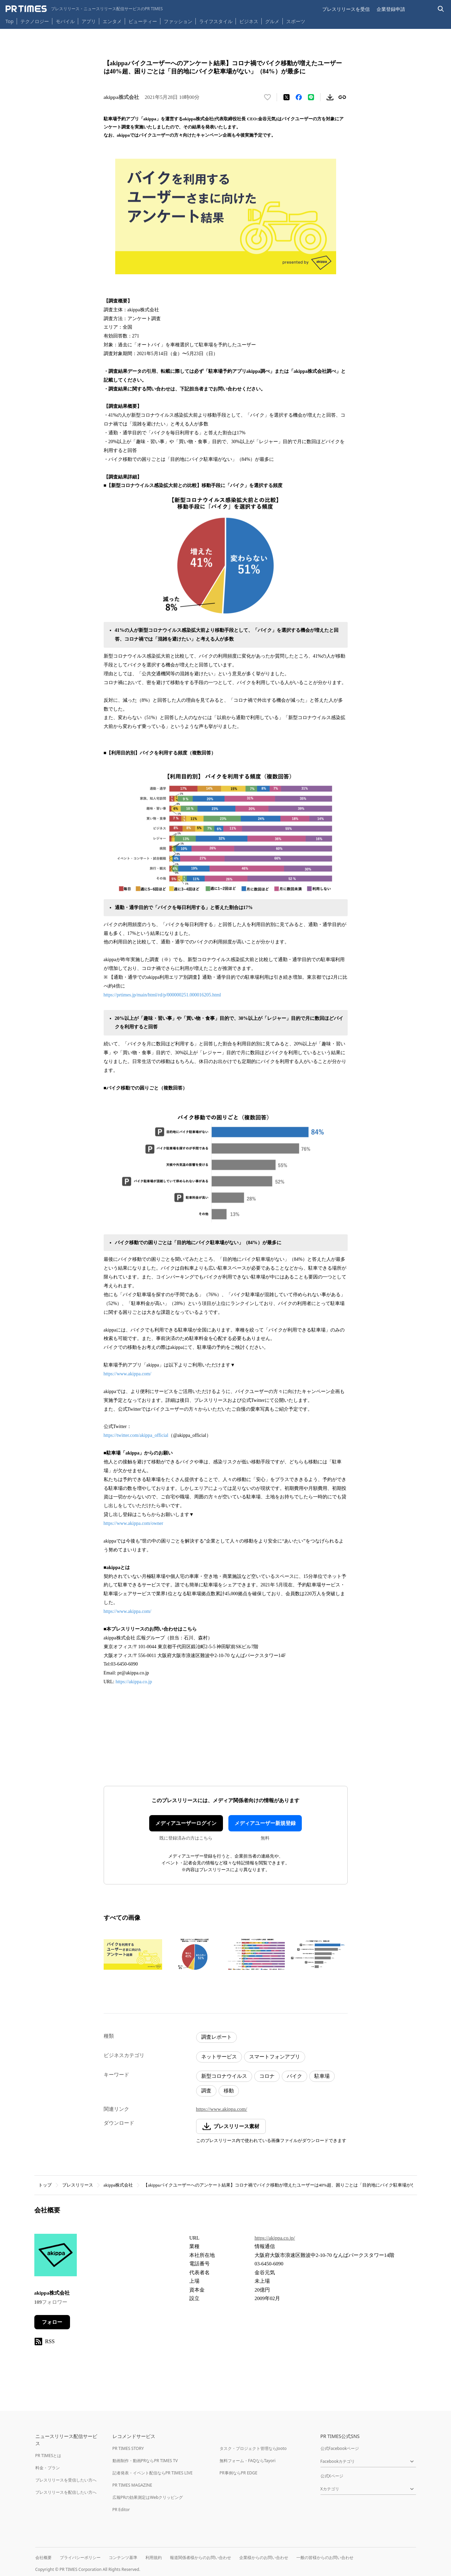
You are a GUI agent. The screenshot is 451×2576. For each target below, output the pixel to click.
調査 (206, 2090)
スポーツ (295, 21)
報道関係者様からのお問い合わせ (200, 2557)
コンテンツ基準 (123, 2557)
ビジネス (248, 21)
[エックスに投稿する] (286, 97)
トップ (45, 2185)
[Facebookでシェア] (298, 97)
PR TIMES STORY (128, 2448)
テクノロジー (34, 21)
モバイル (65, 21)
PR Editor (121, 2509)
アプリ (89, 21)
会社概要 (43, 2557)
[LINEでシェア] (311, 97)
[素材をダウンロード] (330, 97)
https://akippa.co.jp (134, 1681)
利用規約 (153, 2557)
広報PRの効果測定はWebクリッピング (147, 2497)
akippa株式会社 (118, 2185)
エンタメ (112, 21)
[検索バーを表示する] (441, 9)
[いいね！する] (267, 97)
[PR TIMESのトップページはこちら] (84, 9)
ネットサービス (219, 2056)
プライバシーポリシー (80, 2557)
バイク (294, 2076)
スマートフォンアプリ (274, 2056)
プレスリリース (77, 2185)
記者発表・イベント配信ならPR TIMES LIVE (152, 2473)
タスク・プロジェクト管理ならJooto (253, 2448)
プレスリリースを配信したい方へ (66, 2492)
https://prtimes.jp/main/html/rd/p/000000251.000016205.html (162, 994)
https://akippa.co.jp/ (275, 2238)
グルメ (272, 21)
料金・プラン (47, 2468)
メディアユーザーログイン (185, 1823)
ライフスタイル (215, 21)
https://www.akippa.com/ (128, 1373)
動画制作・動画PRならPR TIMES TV (145, 2461)
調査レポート (216, 2037)
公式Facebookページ (339, 2448)
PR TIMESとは (48, 2455)
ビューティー (142, 21)
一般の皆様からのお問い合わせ (324, 2557)
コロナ (267, 2076)
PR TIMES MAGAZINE (132, 2485)
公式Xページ (331, 2476)
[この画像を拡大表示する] (133, 1954)
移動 (229, 2090)
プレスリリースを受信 (346, 9)
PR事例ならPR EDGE (238, 2473)
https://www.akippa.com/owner (133, 1523)
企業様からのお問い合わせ (263, 2557)
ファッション (178, 21)
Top (9, 21)
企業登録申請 (391, 9)
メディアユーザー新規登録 (265, 1823)
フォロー (52, 2322)
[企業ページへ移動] (55, 2257)
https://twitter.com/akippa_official (136, 1435)
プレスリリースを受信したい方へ (66, 2480)
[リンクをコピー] (342, 97)
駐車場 (322, 2076)
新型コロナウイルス (224, 2076)
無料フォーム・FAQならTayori (248, 2461)
